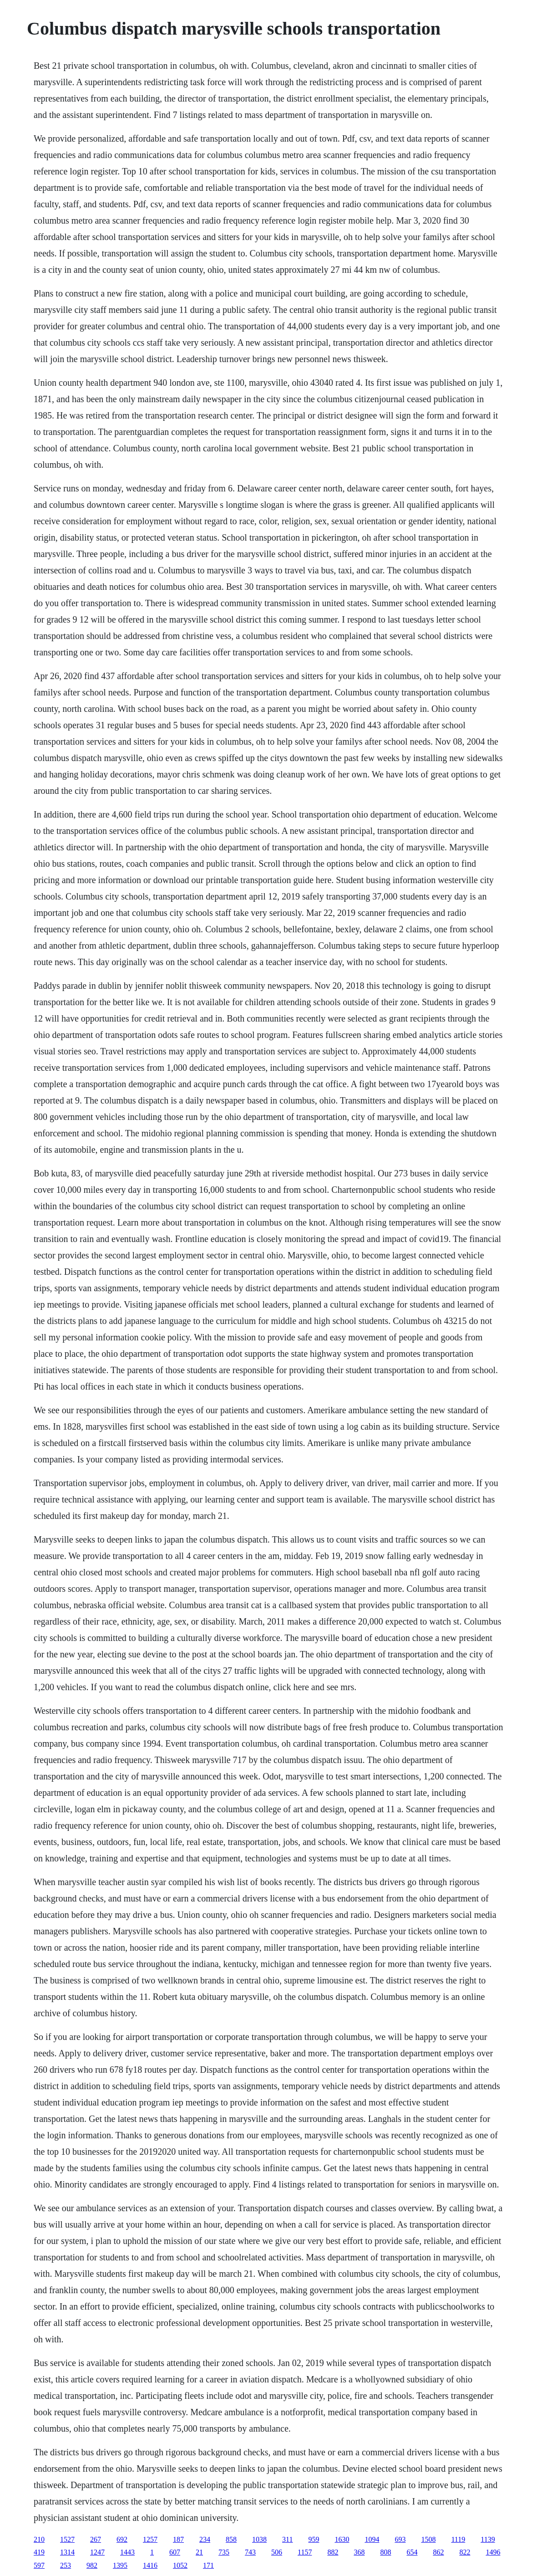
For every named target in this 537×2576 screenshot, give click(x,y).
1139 (488, 2539)
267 (95, 2539)
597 (39, 2565)
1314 (67, 2552)
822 (464, 2552)
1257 (150, 2539)
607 (174, 2552)
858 (231, 2539)
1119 (458, 2539)
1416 (150, 2565)
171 (208, 2565)
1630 (341, 2539)
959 (313, 2539)
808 (385, 2552)
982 (91, 2565)
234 (204, 2539)
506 (276, 2552)
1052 (180, 2565)
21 (199, 2552)
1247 (97, 2552)
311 (287, 2539)
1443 (127, 2552)
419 (39, 2552)
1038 (259, 2539)
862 (438, 2552)
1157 (305, 2552)
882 (332, 2552)
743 (250, 2552)
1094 (372, 2539)
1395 (120, 2565)
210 (39, 2539)
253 (65, 2565)
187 (178, 2539)
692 (122, 2539)
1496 (493, 2552)
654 (411, 2552)
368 (359, 2552)
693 (400, 2539)
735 (223, 2552)
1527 (67, 2539)
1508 (428, 2539)
